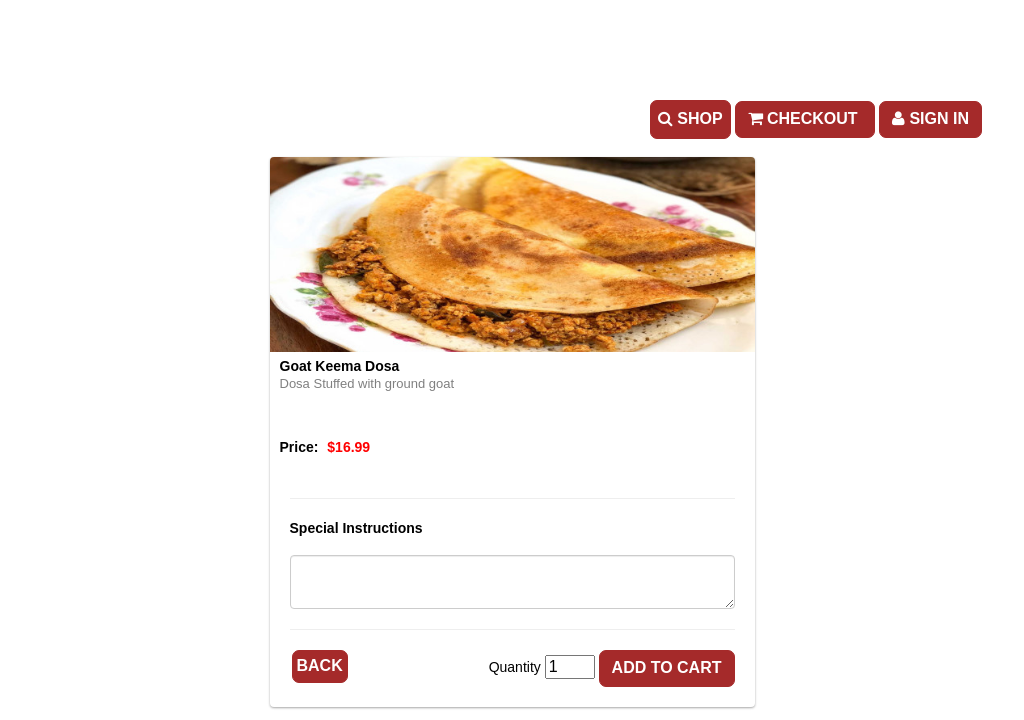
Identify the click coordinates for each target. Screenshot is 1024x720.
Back (320, 665)
